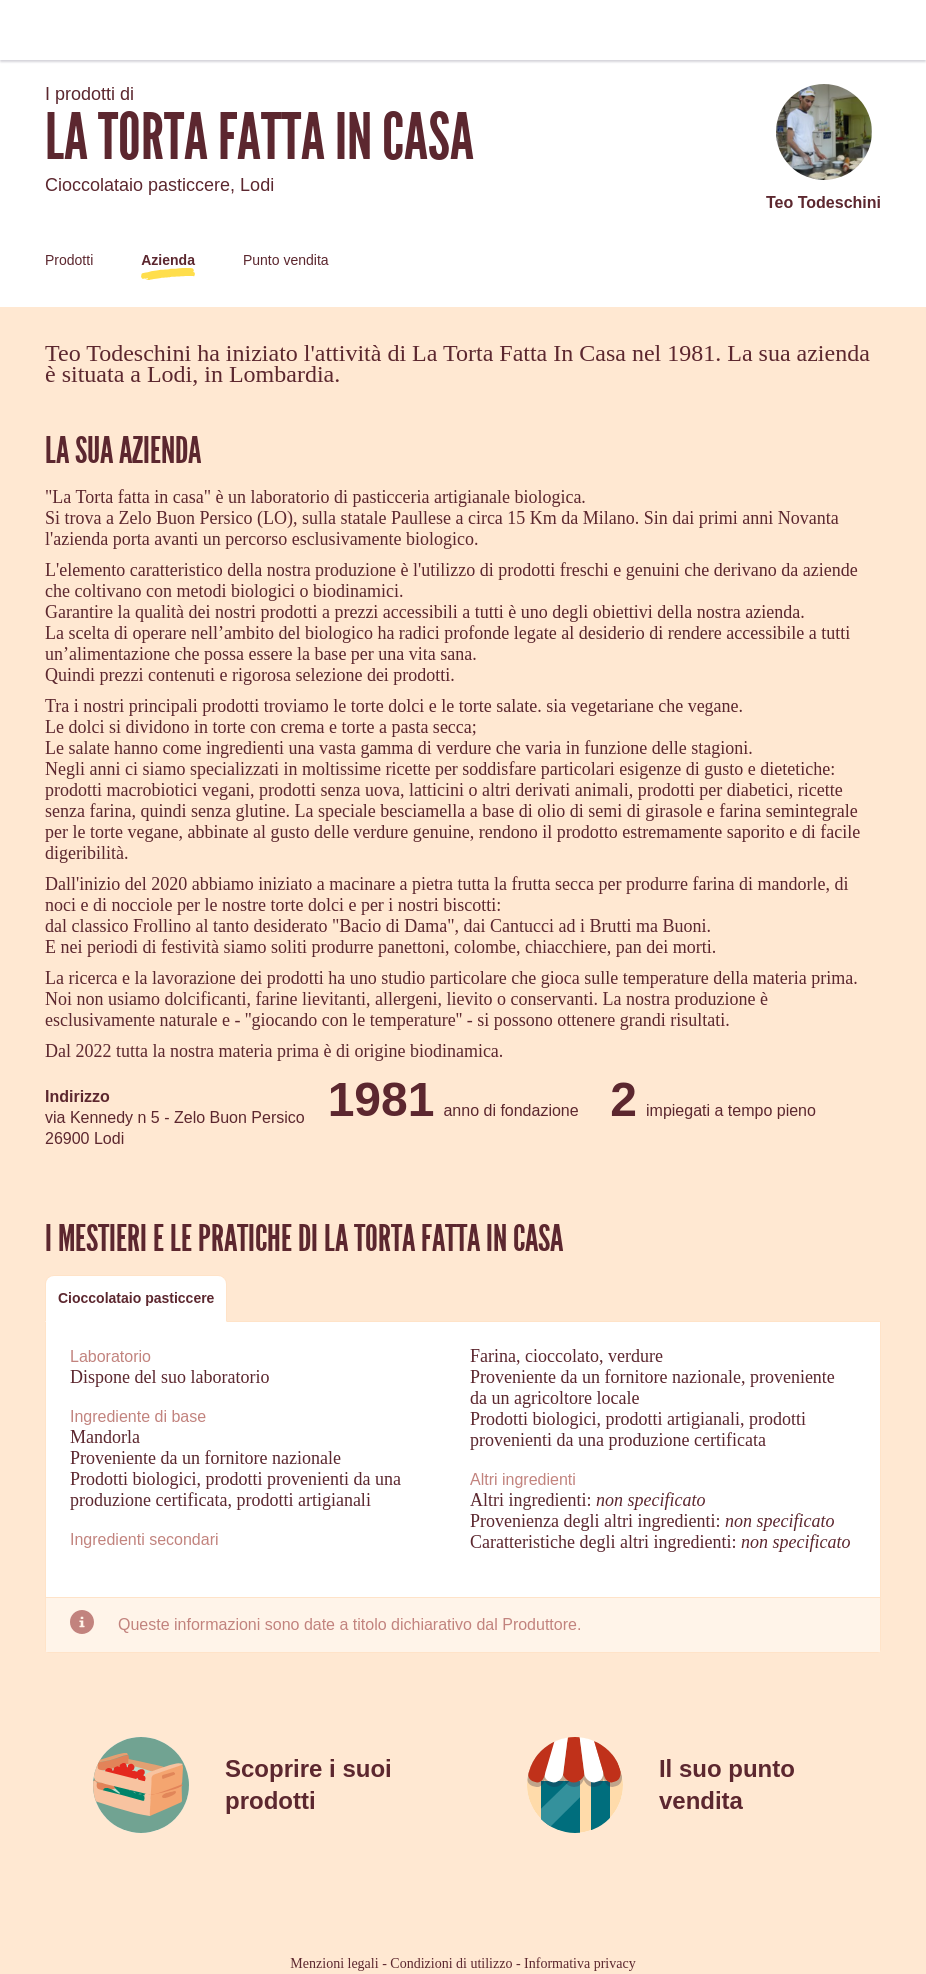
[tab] (136, 1298)
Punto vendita (286, 260)
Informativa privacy (580, 1963)
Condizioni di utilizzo (451, 1963)
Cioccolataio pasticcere (136, 1298)
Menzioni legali (334, 1963)
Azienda (168, 260)
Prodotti (69, 260)
